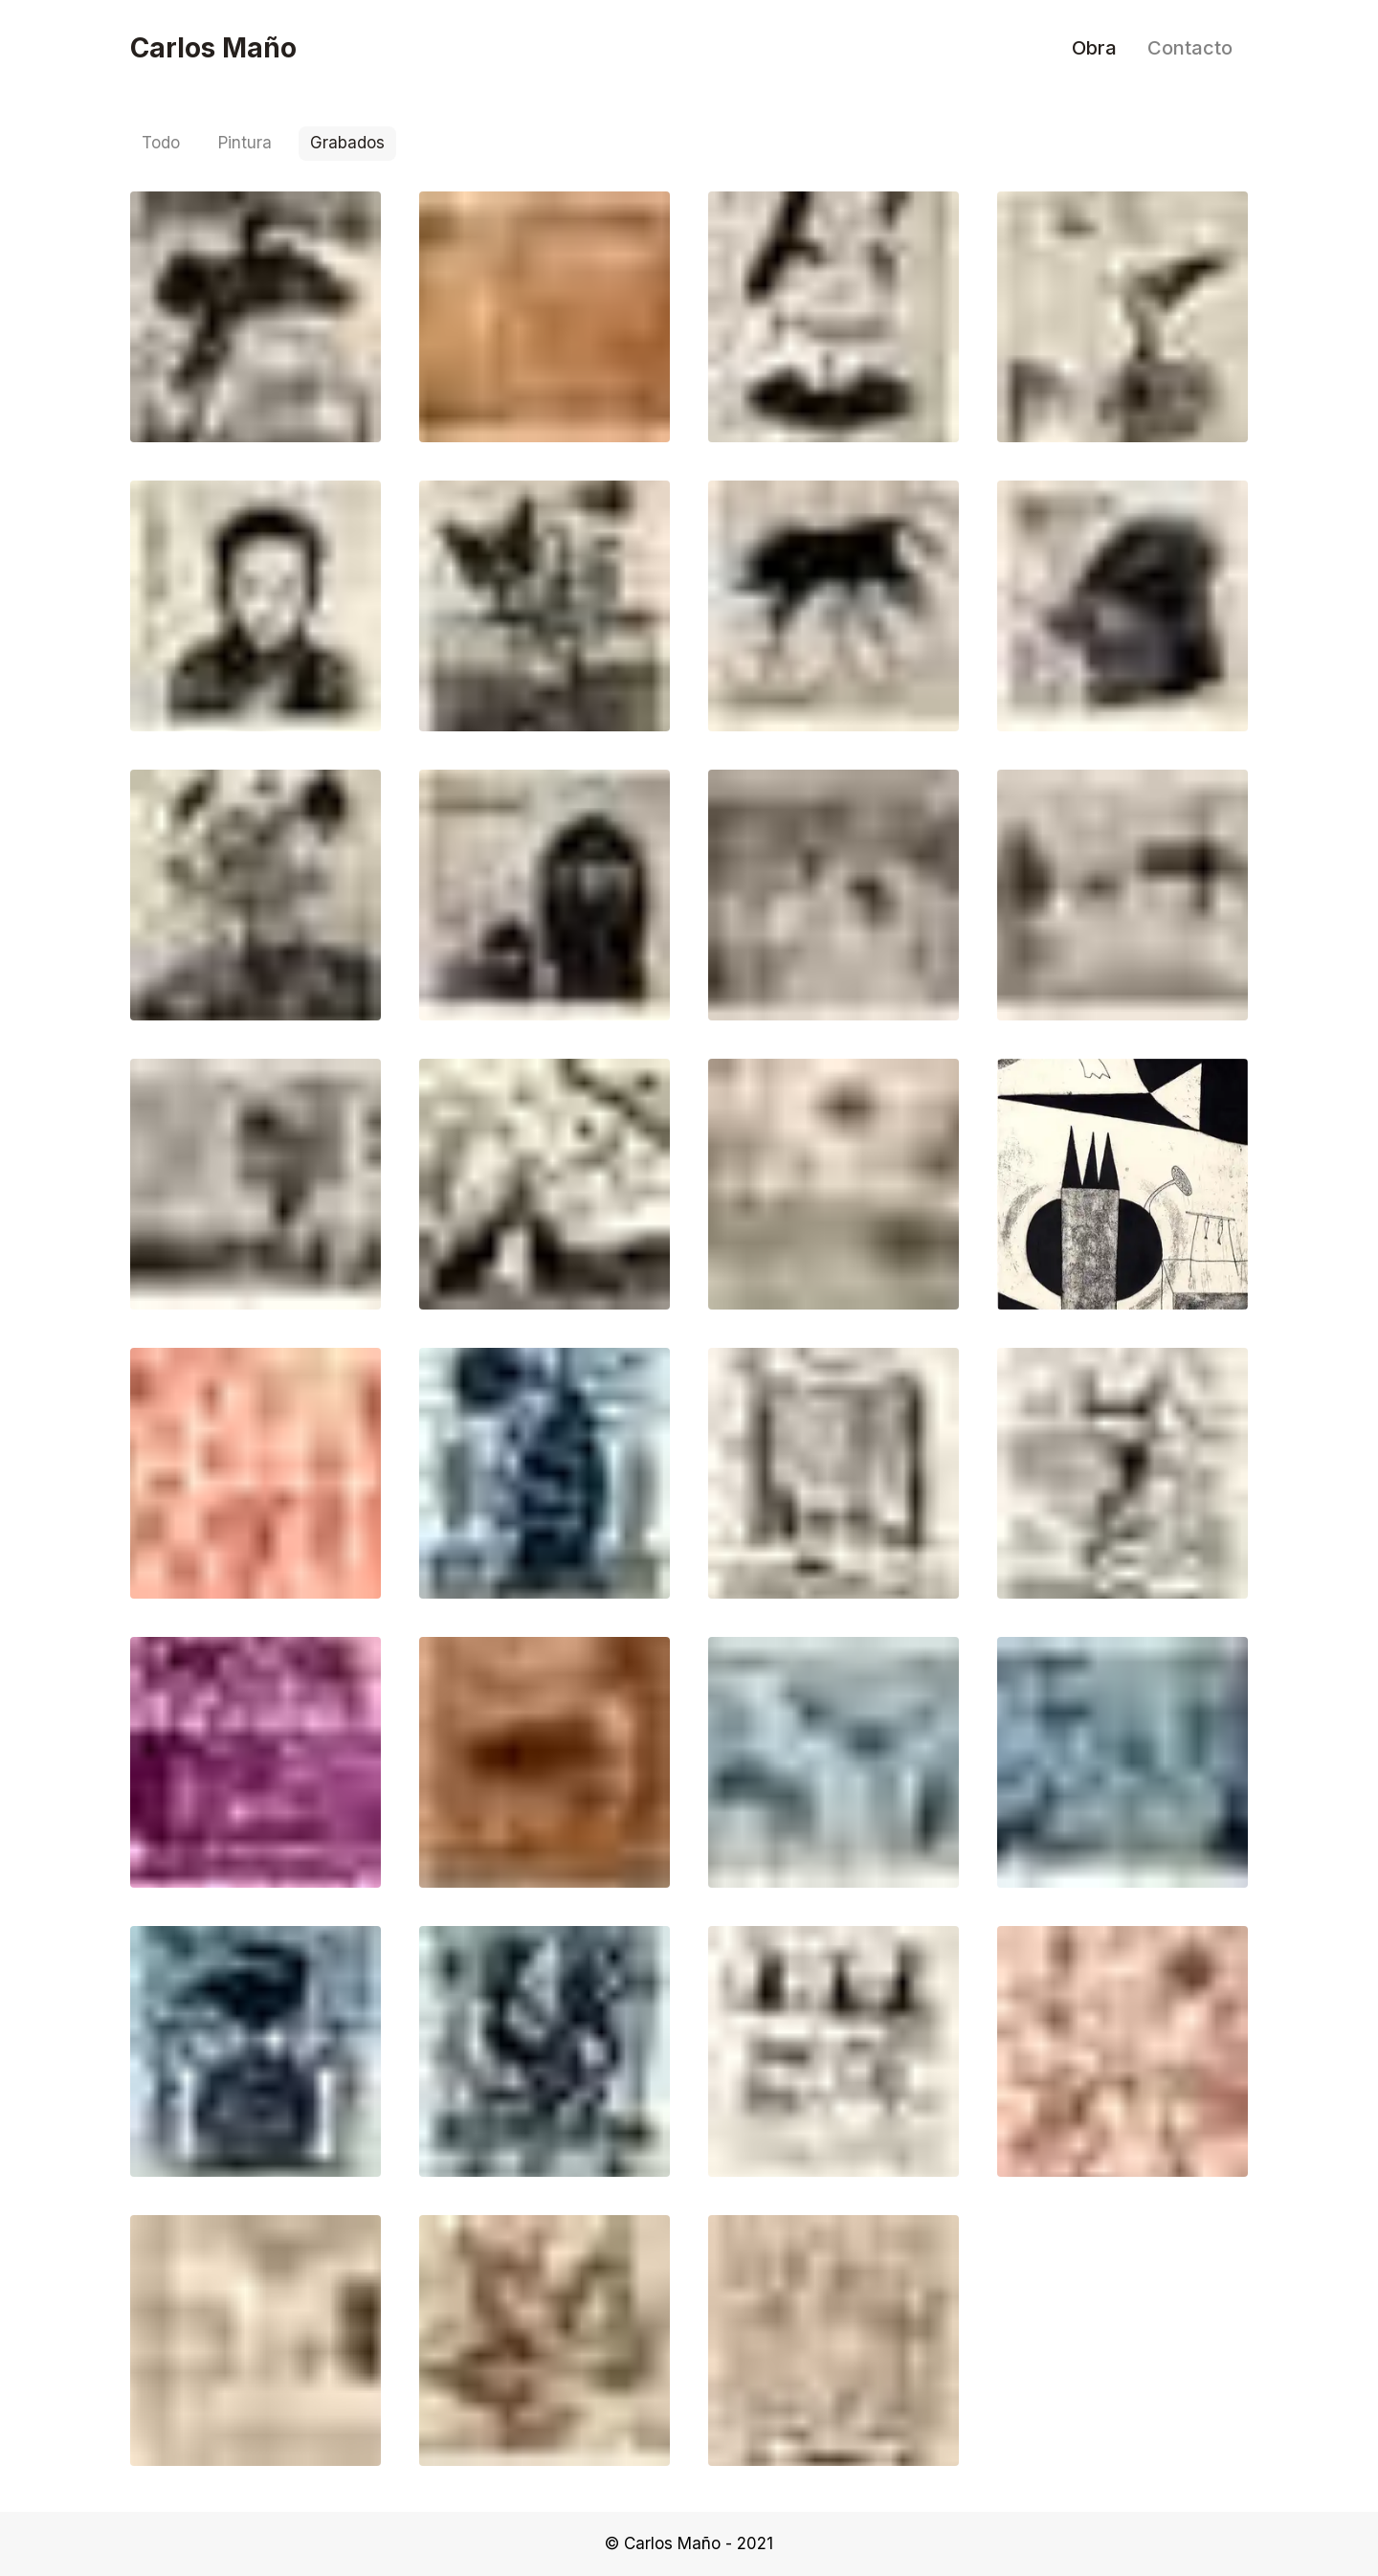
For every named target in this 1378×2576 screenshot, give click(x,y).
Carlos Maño (213, 48)
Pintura (245, 142)
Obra (1094, 47)
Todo (161, 142)
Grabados (347, 142)
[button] (255, 316)
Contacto (1190, 47)
